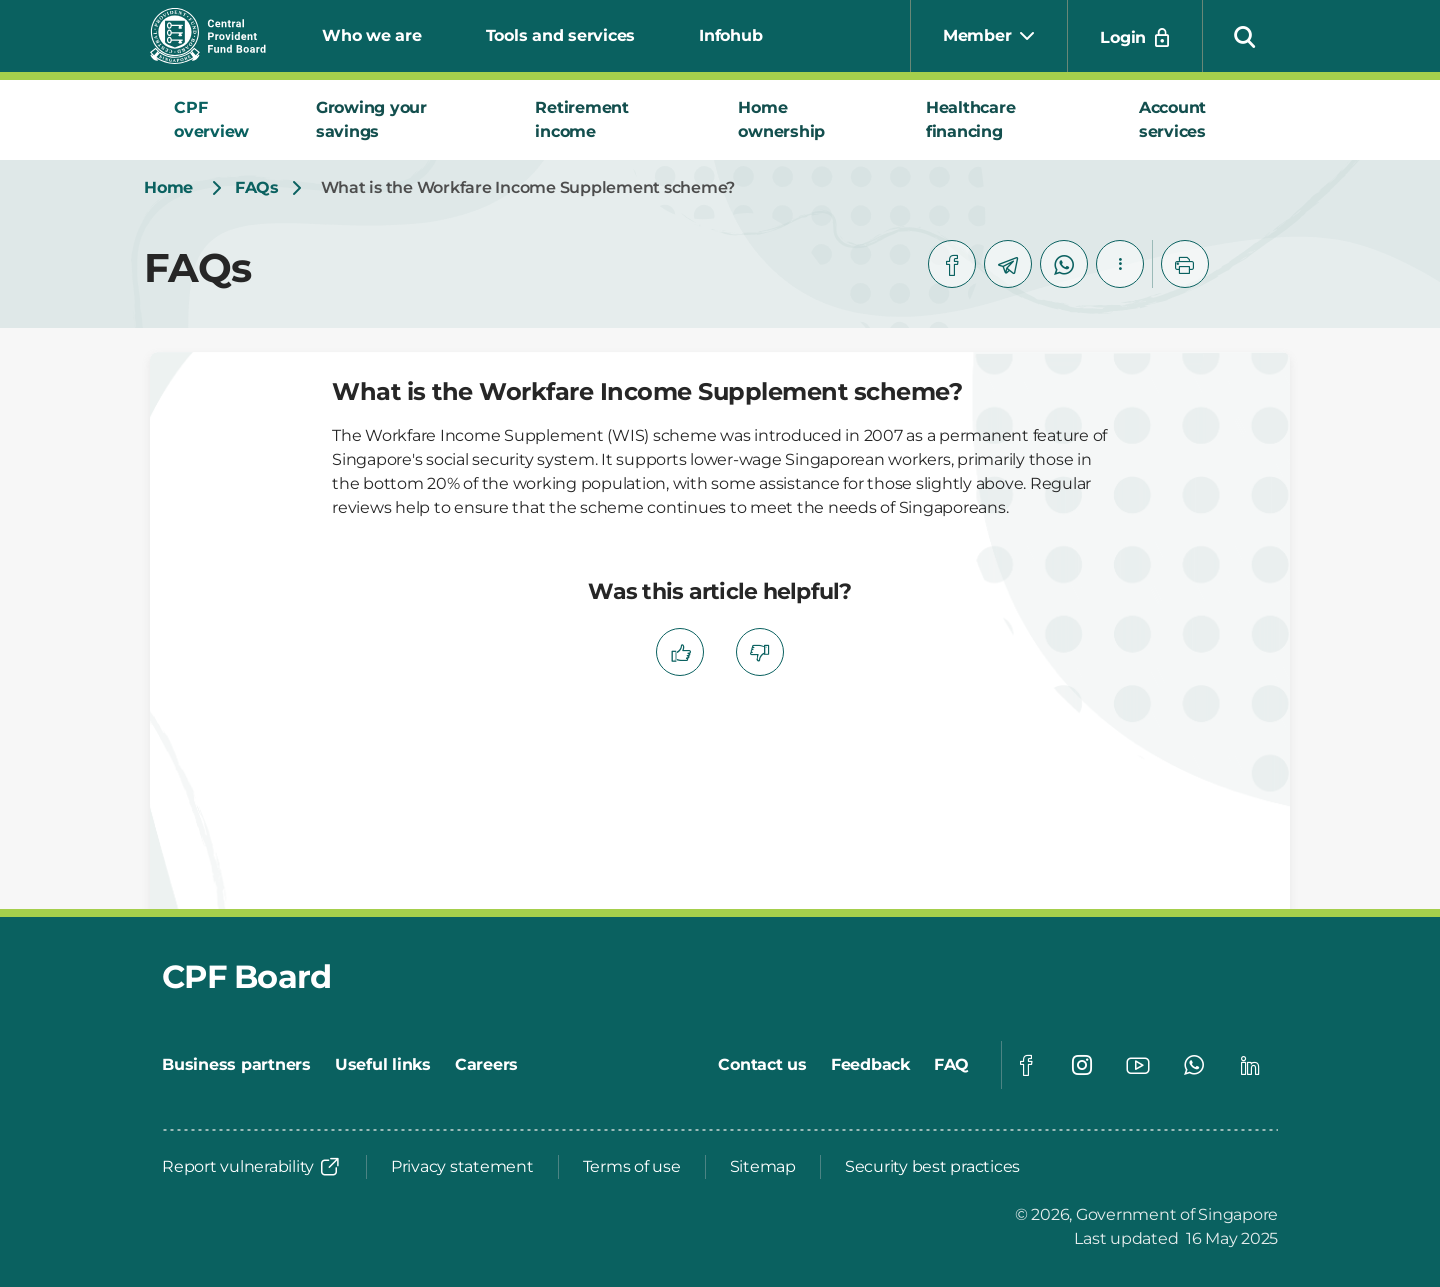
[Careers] (486, 1065)
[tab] (221, 120)
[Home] (168, 188)
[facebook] (952, 264)
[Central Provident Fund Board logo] (220, 36)
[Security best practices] (932, 1167)
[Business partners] (236, 1065)
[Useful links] (383, 1065)
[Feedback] (870, 1065)
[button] (1245, 36)
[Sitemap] (763, 1167)
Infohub (730, 35)
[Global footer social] (1026, 1065)
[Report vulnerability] (252, 1167)
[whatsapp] (1064, 264)
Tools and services (561, 35)
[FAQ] (951, 1065)
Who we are (372, 35)
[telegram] (1008, 264)
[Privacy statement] (462, 1167)
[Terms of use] (632, 1167)
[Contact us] (762, 1065)
